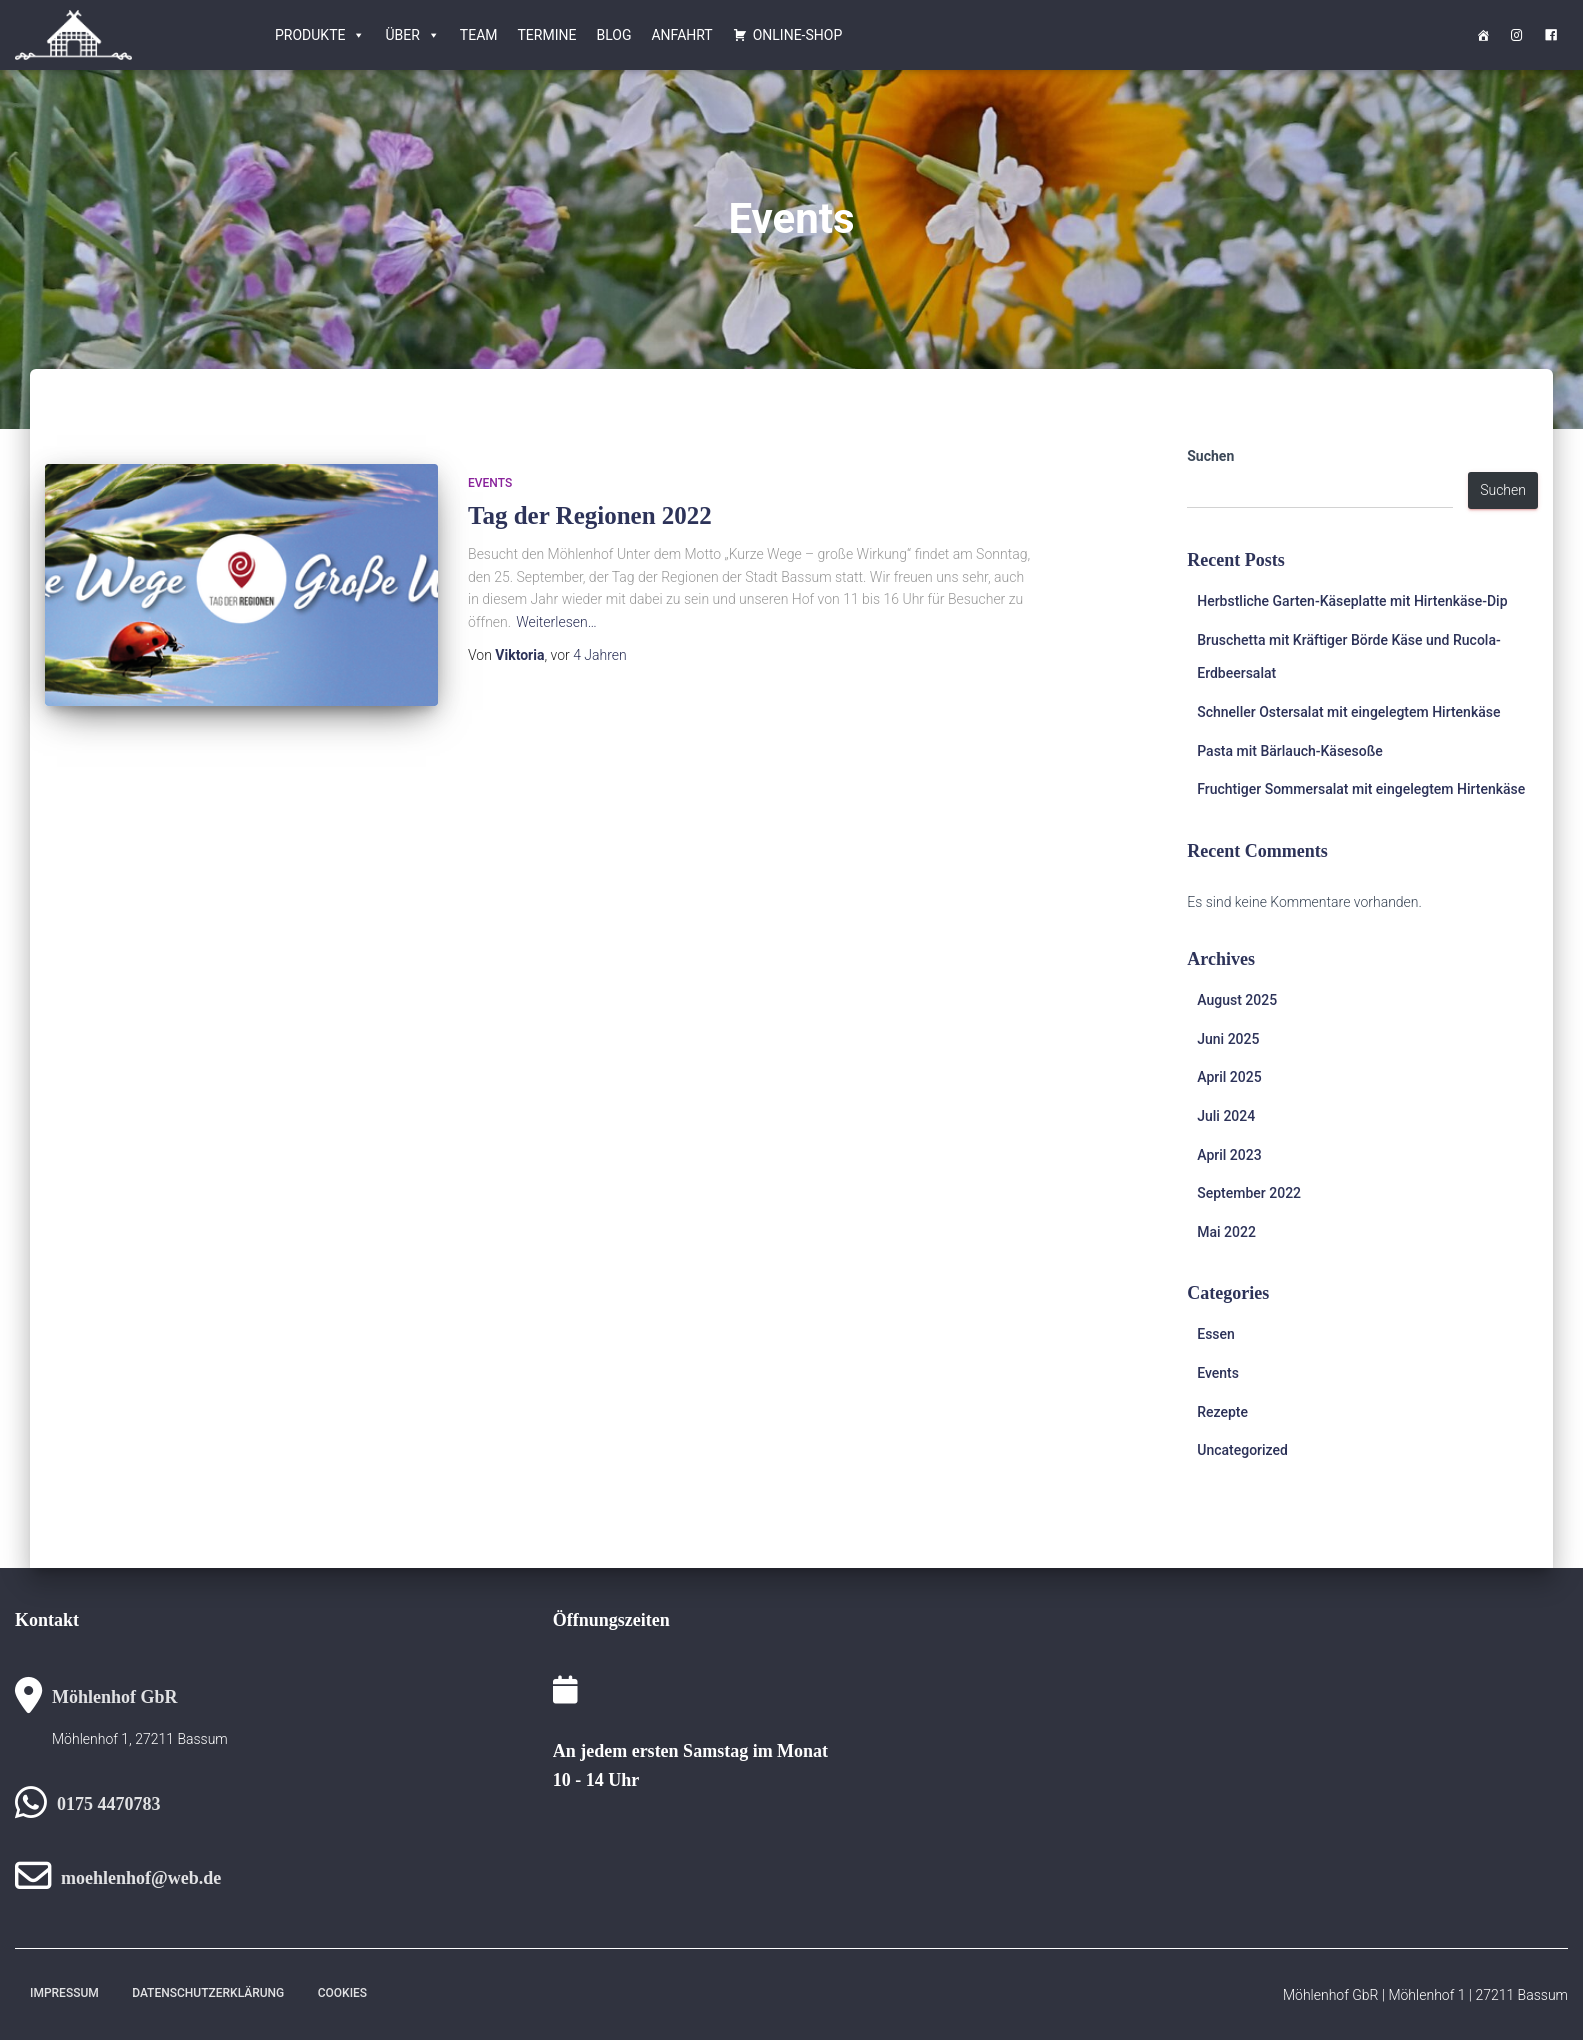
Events (490, 483)
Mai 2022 (1226, 1232)
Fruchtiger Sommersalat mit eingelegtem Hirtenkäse (1361, 789)
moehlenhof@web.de (141, 1878)
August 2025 (1237, 1000)
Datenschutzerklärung (208, 1993)
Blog (613, 35)
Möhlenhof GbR (115, 1697)
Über (412, 35)
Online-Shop (798, 35)
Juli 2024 (1226, 1116)
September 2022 (1249, 1193)
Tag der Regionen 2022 (590, 515)
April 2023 (1229, 1155)
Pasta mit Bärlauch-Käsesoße (1290, 751)
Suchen (1210, 456)
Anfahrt (681, 35)
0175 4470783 (109, 1804)
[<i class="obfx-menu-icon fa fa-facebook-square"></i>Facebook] (1551, 35)
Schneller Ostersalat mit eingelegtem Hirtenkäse (1348, 712)
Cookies (342, 1993)
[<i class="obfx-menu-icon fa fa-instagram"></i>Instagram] (1517, 35)
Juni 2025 (1228, 1039)
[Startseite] (1483, 35)
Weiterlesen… (556, 622)
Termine (547, 35)
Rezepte (1222, 1412)
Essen (1216, 1334)
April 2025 (1229, 1077)
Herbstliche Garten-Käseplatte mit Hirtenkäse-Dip (1352, 601)
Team (479, 35)
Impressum (64, 1993)
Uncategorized (1242, 1450)
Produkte (320, 35)
